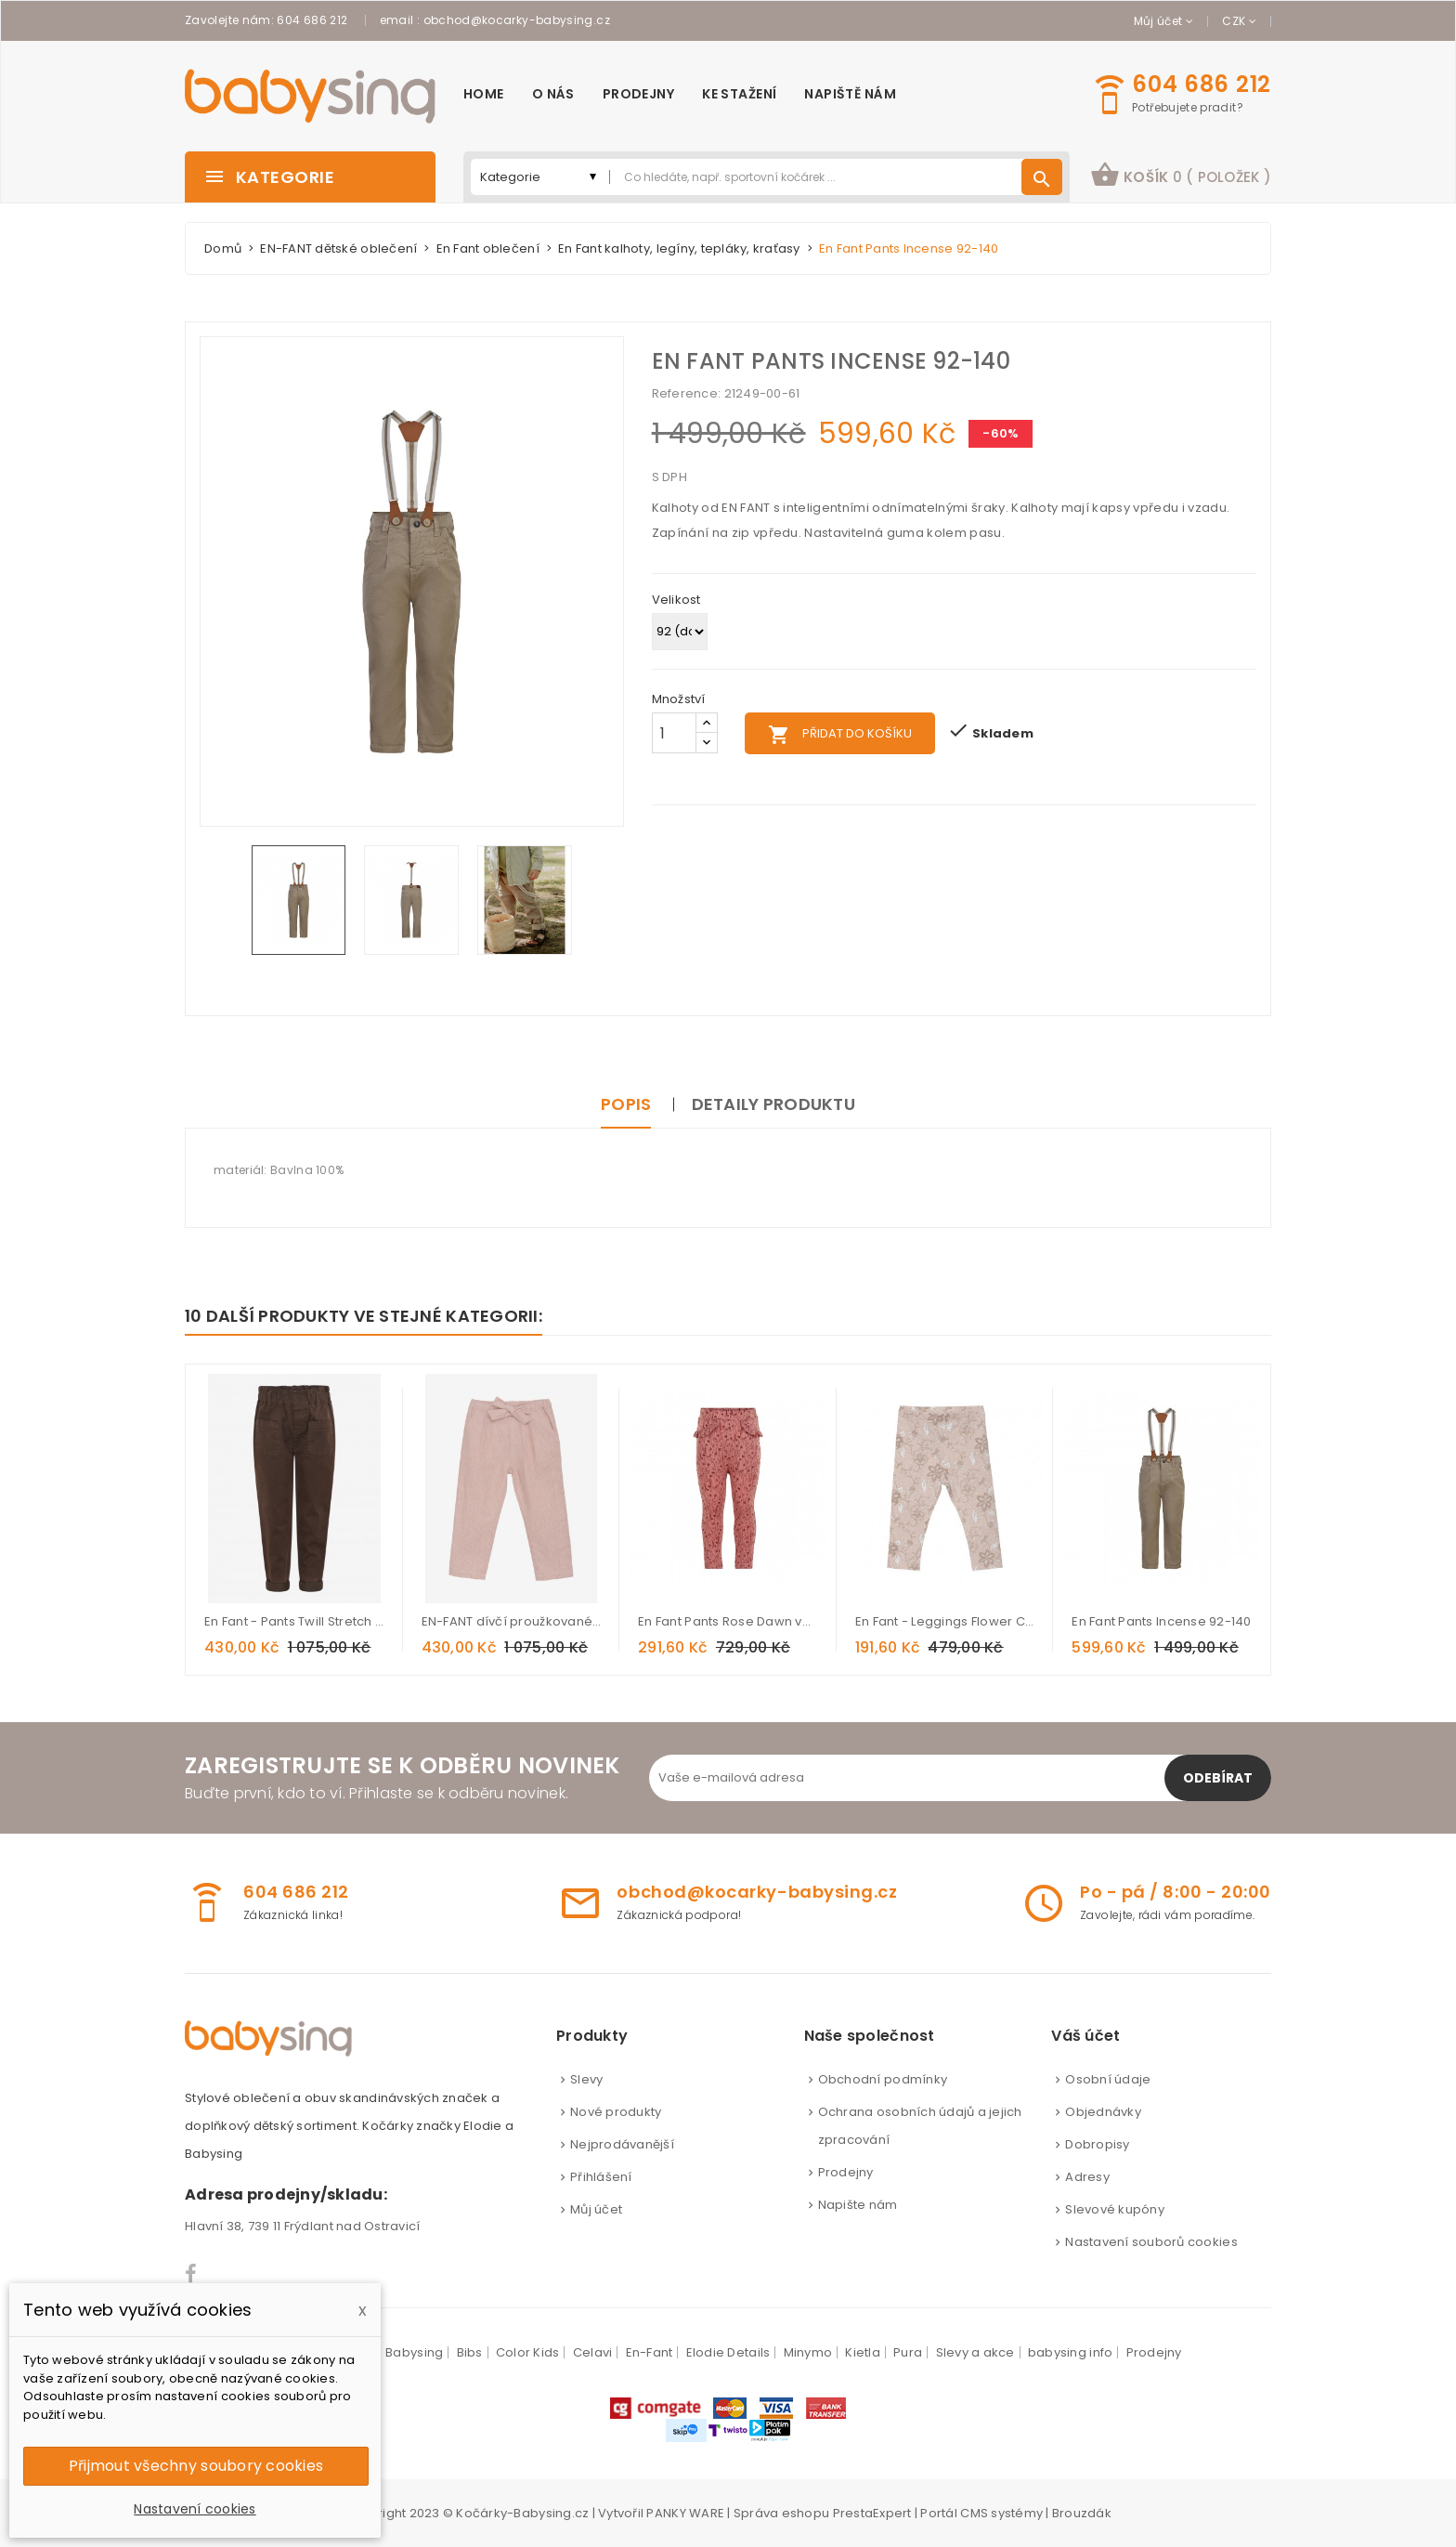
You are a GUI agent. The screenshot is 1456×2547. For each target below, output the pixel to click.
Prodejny (846, 2172)
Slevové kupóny (1114, 2209)
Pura (907, 2352)
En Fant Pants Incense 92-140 (1161, 1621)
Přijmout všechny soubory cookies (196, 2465)
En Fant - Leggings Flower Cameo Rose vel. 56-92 (945, 1621)
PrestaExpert (872, 2513)
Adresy (1087, 2177)
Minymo (808, 2352)
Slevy (586, 2079)
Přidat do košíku (840, 735)
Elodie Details (728, 2352)
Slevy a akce (975, 2352)
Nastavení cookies (194, 2509)
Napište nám (858, 2205)
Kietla (862, 2352)
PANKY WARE (685, 2513)
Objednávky (1103, 2112)
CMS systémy (1001, 2513)
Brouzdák (1082, 2513)
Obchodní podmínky (882, 2079)
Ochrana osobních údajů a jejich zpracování (920, 2126)
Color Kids (528, 2352)
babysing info (1070, 2352)
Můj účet (596, 2209)
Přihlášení (601, 2177)
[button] (1180, 176)
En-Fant (649, 2352)
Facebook (192, 2274)
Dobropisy (1097, 2144)
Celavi (593, 2352)
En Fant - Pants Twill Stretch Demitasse (294, 1621)
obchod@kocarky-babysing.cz (516, 20)
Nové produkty (615, 2112)
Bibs (470, 2352)
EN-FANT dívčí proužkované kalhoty (512, 1621)
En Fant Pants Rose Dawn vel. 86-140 (728, 1621)
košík (1180, 174)
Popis (626, 1104)
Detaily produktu (773, 1104)
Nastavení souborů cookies (1151, 2242)
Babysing (414, 2352)
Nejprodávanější (622, 2144)
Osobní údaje (1107, 2079)
